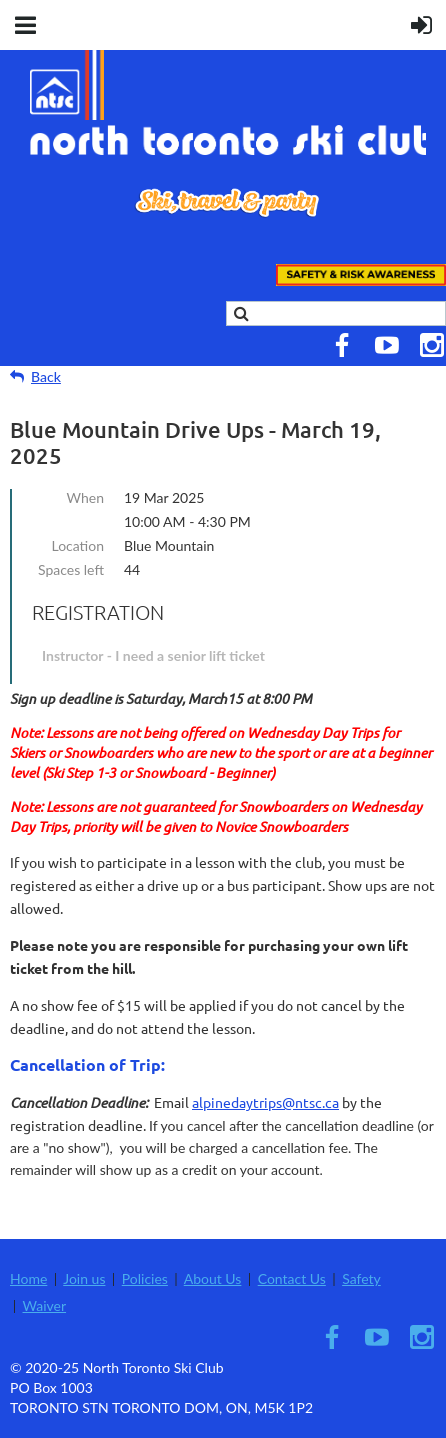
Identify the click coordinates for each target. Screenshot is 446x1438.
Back (46, 376)
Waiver (45, 1305)
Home (28, 1278)
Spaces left (71, 569)
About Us (213, 1278)
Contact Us (292, 1278)
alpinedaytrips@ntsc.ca (265, 1102)
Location (77, 545)
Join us (84, 1278)
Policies (145, 1278)
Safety (361, 1278)
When (85, 497)
